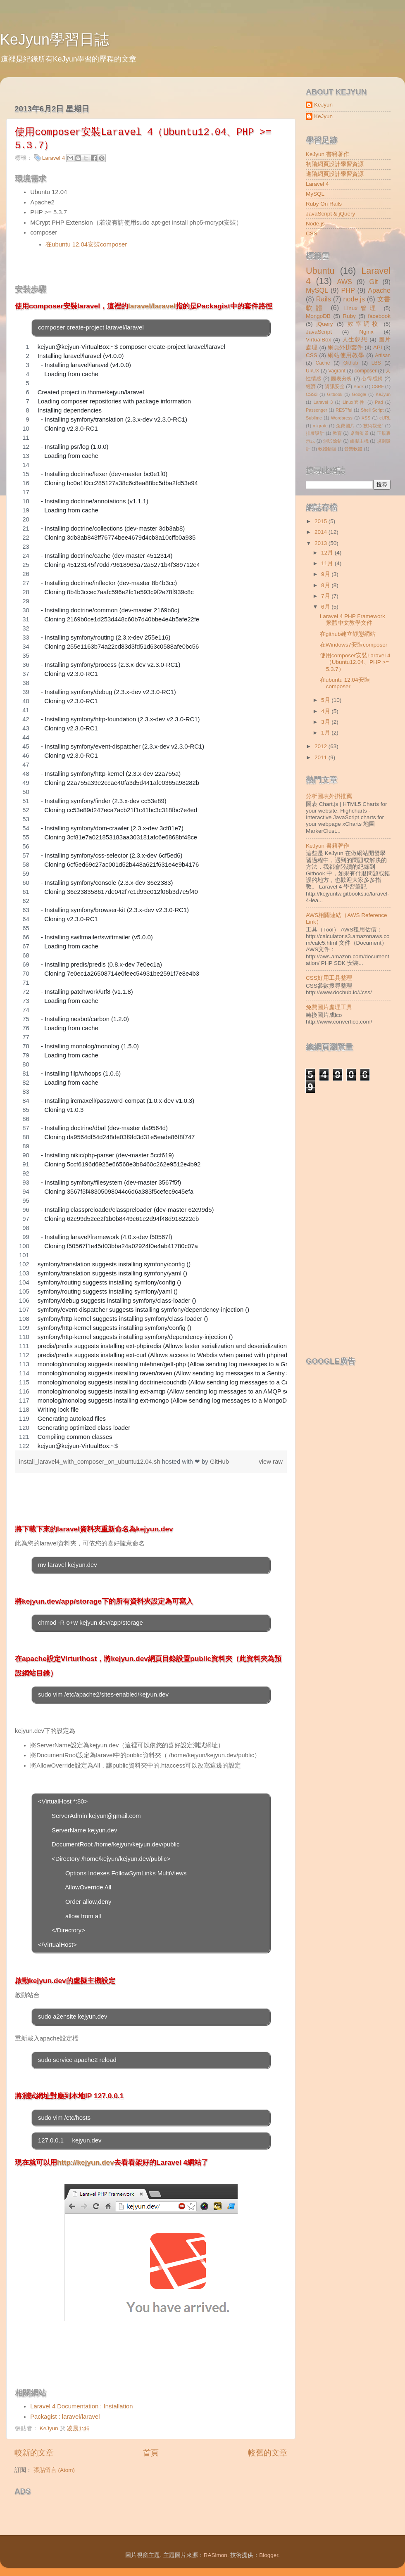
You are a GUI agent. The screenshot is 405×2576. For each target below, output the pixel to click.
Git (373, 281)
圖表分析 (341, 379)
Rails (323, 299)
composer (365, 371)
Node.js (315, 223)
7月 (326, 596)
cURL (385, 417)
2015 (321, 521)
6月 (326, 607)
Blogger (268, 2555)
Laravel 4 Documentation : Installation (81, 2406)
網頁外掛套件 (345, 347)
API (377, 347)
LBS (376, 363)
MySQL (315, 194)
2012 (321, 746)
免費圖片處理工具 (329, 1007)
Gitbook (334, 394)
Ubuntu (320, 270)
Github (350, 363)
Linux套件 (354, 402)
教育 (337, 433)
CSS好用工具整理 (329, 978)
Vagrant (336, 371)
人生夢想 (354, 340)
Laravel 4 (53, 158)
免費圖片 (345, 425)
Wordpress (342, 417)
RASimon (215, 2555)
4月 (326, 711)
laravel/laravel (152, 306)
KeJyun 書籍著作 (327, 154)
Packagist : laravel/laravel (65, 2416)
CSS (311, 233)
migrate (320, 425)
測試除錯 (332, 440)
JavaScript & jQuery (330, 214)
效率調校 (364, 324)
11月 (328, 563)
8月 (326, 585)
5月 (326, 700)
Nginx (366, 332)
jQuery (325, 324)
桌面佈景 (359, 433)
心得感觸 (372, 379)
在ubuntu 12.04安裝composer (86, 244)
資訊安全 (335, 386)
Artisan (383, 355)
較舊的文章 (267, 2452)
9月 (326, 574)
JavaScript (319, 332)
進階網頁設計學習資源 (335, 174)
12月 (328, 553)
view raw (271, 1461)
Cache (322, 363)
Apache (379, 290)
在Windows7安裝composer (354, 645)
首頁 (151, 2452)
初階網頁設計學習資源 (335, 164)
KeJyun (323, 105)
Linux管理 (361, 308)
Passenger (316, 410)
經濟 (311, 386)
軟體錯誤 (327, 448)
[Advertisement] (111, 2512)
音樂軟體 (353, 448)
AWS (344, 281)
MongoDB (318, 316)
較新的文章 (34, 2452)
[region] (151, 896)
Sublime (314, 417)
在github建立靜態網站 (348, 634)
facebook (379, 316)
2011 (321, 757)
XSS (366, 417)
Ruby (349, 316)
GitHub (219, 1461)
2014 (321, 532)
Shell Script (372, 410)
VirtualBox (318, 340)
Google (359, 394)
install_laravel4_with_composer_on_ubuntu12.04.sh (90, 1461)
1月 (326, 733)
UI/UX (312, 371)
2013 (321, 543)
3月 (326, 722)
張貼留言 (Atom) (54, 2470)
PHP (348, 290)
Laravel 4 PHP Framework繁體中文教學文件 (352, 619)
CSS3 (311, 394)
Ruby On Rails (324, 204)
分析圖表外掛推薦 (329, 796)
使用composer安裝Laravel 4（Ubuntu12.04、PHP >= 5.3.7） (355, 662)
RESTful (344, 410)
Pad (379, 402)
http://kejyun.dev (85, 2162)
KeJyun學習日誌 (54, 39)
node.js (354, 299)
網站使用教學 (346, 355)
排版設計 (315, 433)
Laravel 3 (323, 402)
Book (359, 386)
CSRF (378, 386)
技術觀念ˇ (373, 425)
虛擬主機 (359, 440)
